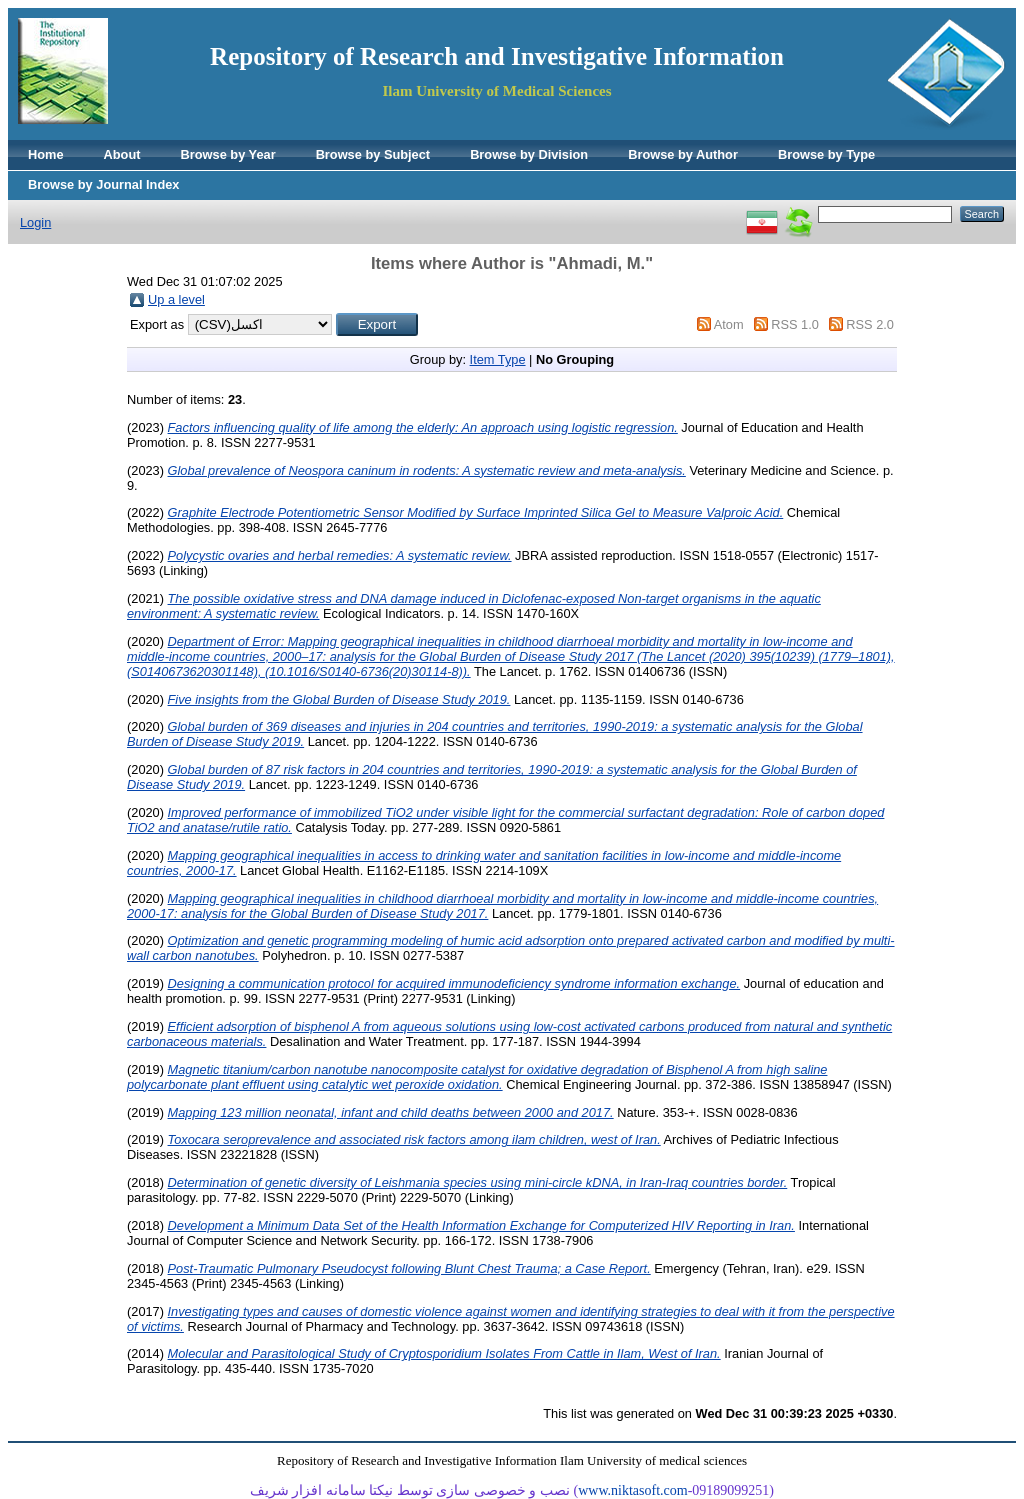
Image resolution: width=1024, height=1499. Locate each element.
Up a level (176, 299)
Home (46, 154)
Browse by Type (826, 154)
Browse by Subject (373, 154)
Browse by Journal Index (103, 184)
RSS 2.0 (870, 324)
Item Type (498, 359)
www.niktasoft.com (633, 1490)
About (122, 154)
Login (35, 222)
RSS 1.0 (795, 324)
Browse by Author (683, 154)
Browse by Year (228, 154)
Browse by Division (529, 154)
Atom (729, 324)
